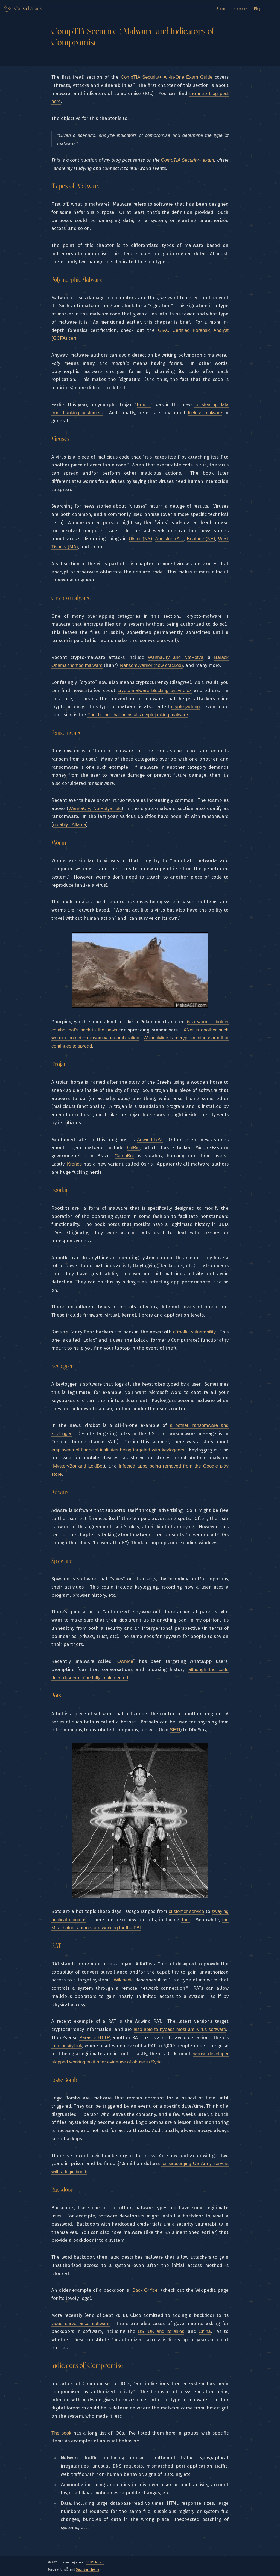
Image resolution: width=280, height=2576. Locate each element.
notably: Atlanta (69, 824)
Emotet (144, 404)
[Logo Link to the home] (22, 8)
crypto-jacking (185, 706)
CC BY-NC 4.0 (95, 2562)
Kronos (74, 1164)
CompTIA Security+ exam (187, 160)
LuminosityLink (66, 2045)
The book (61, 2433)
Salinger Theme (87, 2569)
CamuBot (124, 1155)
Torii (185, 1919)
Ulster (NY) (140, 538)
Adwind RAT (150, 1139)
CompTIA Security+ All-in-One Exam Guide (167, 77)
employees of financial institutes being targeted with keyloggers (117, 1450)
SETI (175, 1729)
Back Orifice (145, 2290)
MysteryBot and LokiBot (78, 1466)
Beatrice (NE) (201, 538)
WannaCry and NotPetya (175, 657)
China (205, 2331)
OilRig (133, 1147)
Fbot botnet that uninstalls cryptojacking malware (138, 714)
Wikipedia (124, 1980)
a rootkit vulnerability (194, 1332)
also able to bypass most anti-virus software (180, 2029)
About (221, 8)
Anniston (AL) (169, 538)
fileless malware (205, 412)
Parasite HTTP (94, 2037)
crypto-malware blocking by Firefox (155, 690)
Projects (240, 8)
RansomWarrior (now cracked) (151, 665)
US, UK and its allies (161, 2331)
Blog (257, 8)
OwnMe (125, 1661)
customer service (186, 1911)
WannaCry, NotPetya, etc (95, 808)
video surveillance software (80, 2323)
